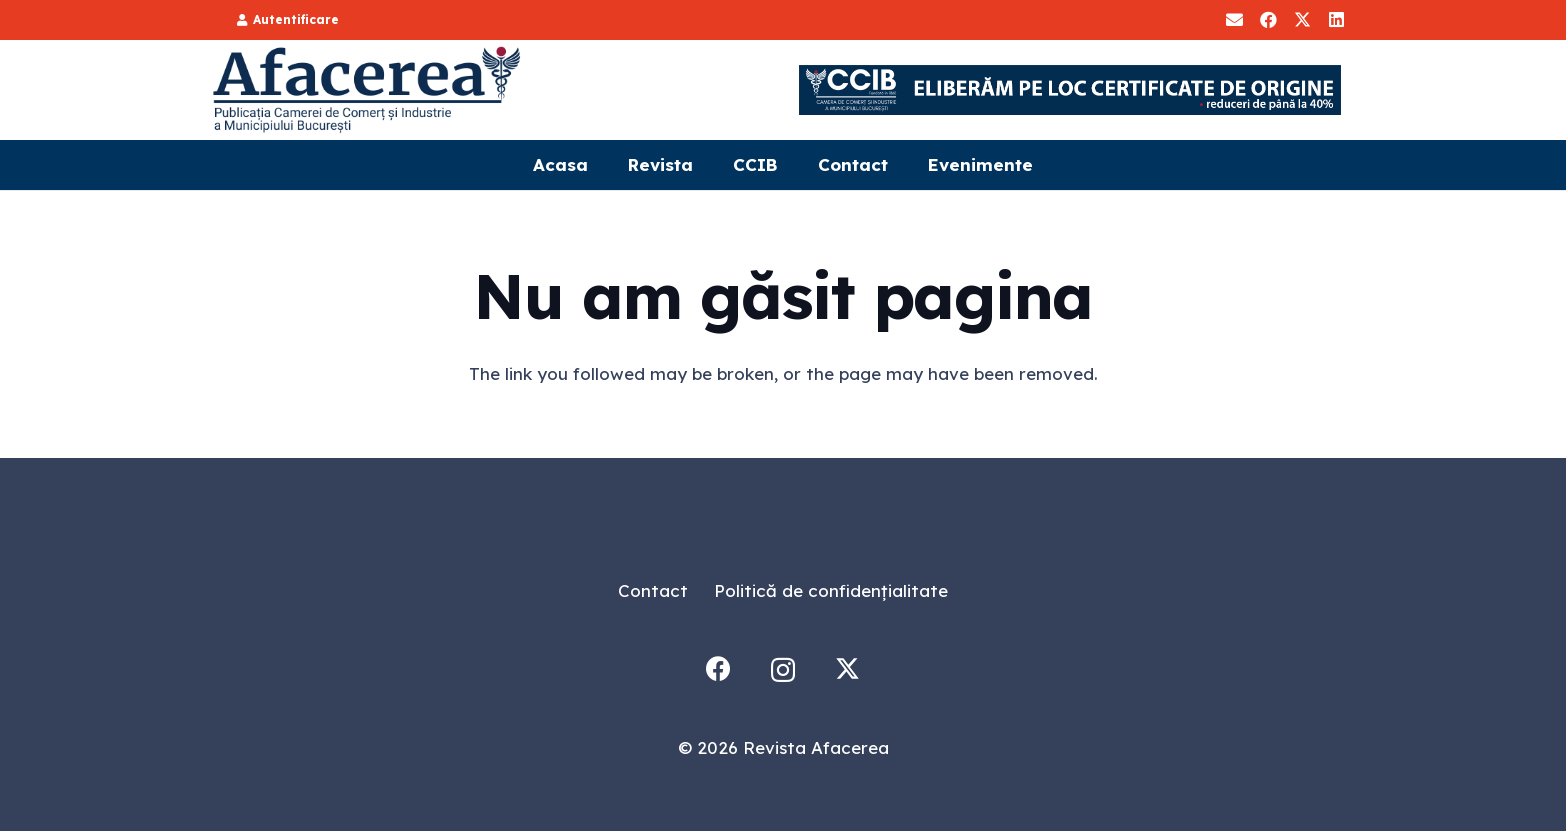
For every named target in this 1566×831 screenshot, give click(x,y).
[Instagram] (783, 670)
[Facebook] (1268, 20)
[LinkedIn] (1336, 20)
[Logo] (368, 90)
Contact (653, 590)
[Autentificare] (288, 20)
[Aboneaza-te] (1234, 20)
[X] (1302, 20)
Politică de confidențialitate (831, 590)
